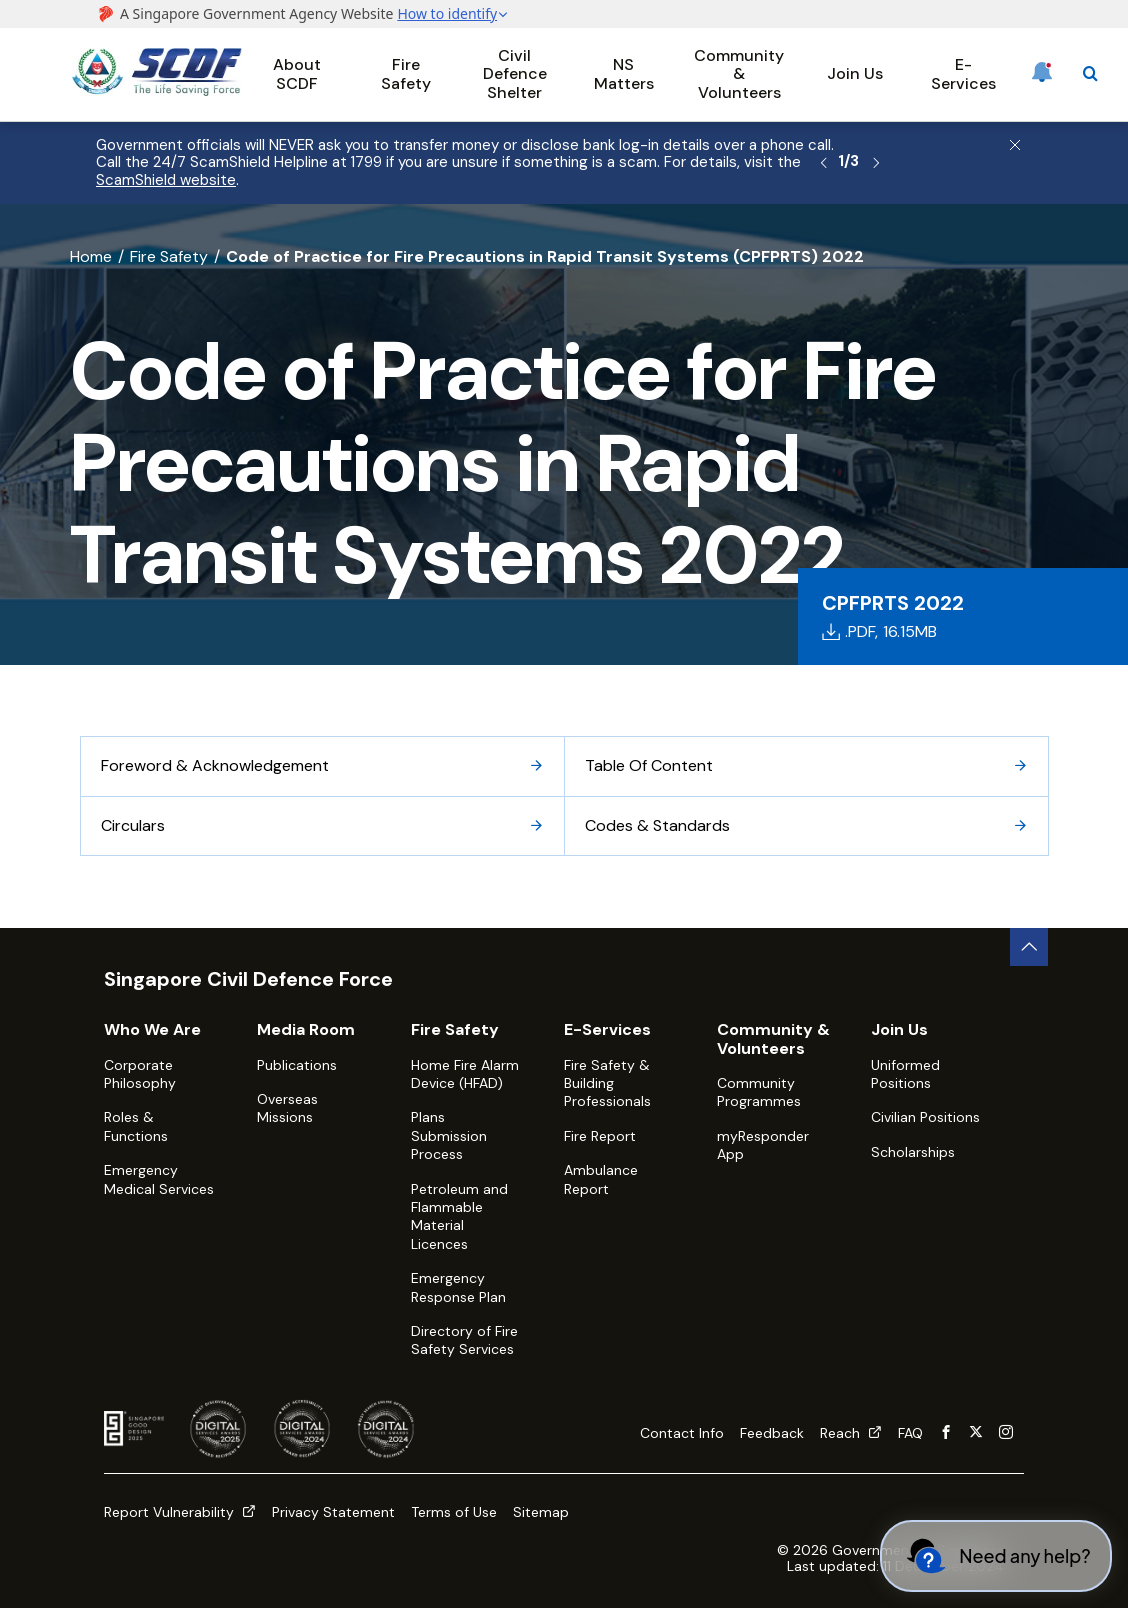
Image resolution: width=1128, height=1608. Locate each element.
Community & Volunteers (739, 74)
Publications (297, 1065)
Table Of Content (806, 765)
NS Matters (624, 73)
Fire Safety (406, 73)
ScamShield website (166, 180)
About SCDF (297, 73)
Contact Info (682, 1433)
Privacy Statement (333, 1512)
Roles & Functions (136, 1126)
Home (91, 256)
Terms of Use (454, 1512)
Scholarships (913, 1152)
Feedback (772, 1433)
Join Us (855, 73)
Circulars (322, 825)
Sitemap (541, 1512)
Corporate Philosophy (140, 1074)
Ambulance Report (601, 1179)
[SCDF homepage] (157, 90)
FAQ (910, 1433)
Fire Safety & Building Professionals (607, 1083)
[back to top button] (1029, 947)
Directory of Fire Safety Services (464, 1340)
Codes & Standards (806, 825)
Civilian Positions (925, 1117)
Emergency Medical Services (159, 1179)
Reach (851, 1433)
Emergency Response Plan (458, 1287)
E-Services (963, 73)
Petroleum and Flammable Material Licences (459, 1216)
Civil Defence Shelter (515, 74)
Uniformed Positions (905, 1074)
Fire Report (600, 1136)
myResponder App (763, 1145)
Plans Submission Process (449, 1135)
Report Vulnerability (180, 1512)
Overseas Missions (287, 1108)
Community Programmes (759, 1092)
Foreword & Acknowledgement (322, 765)
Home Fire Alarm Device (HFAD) (465, 1074)
